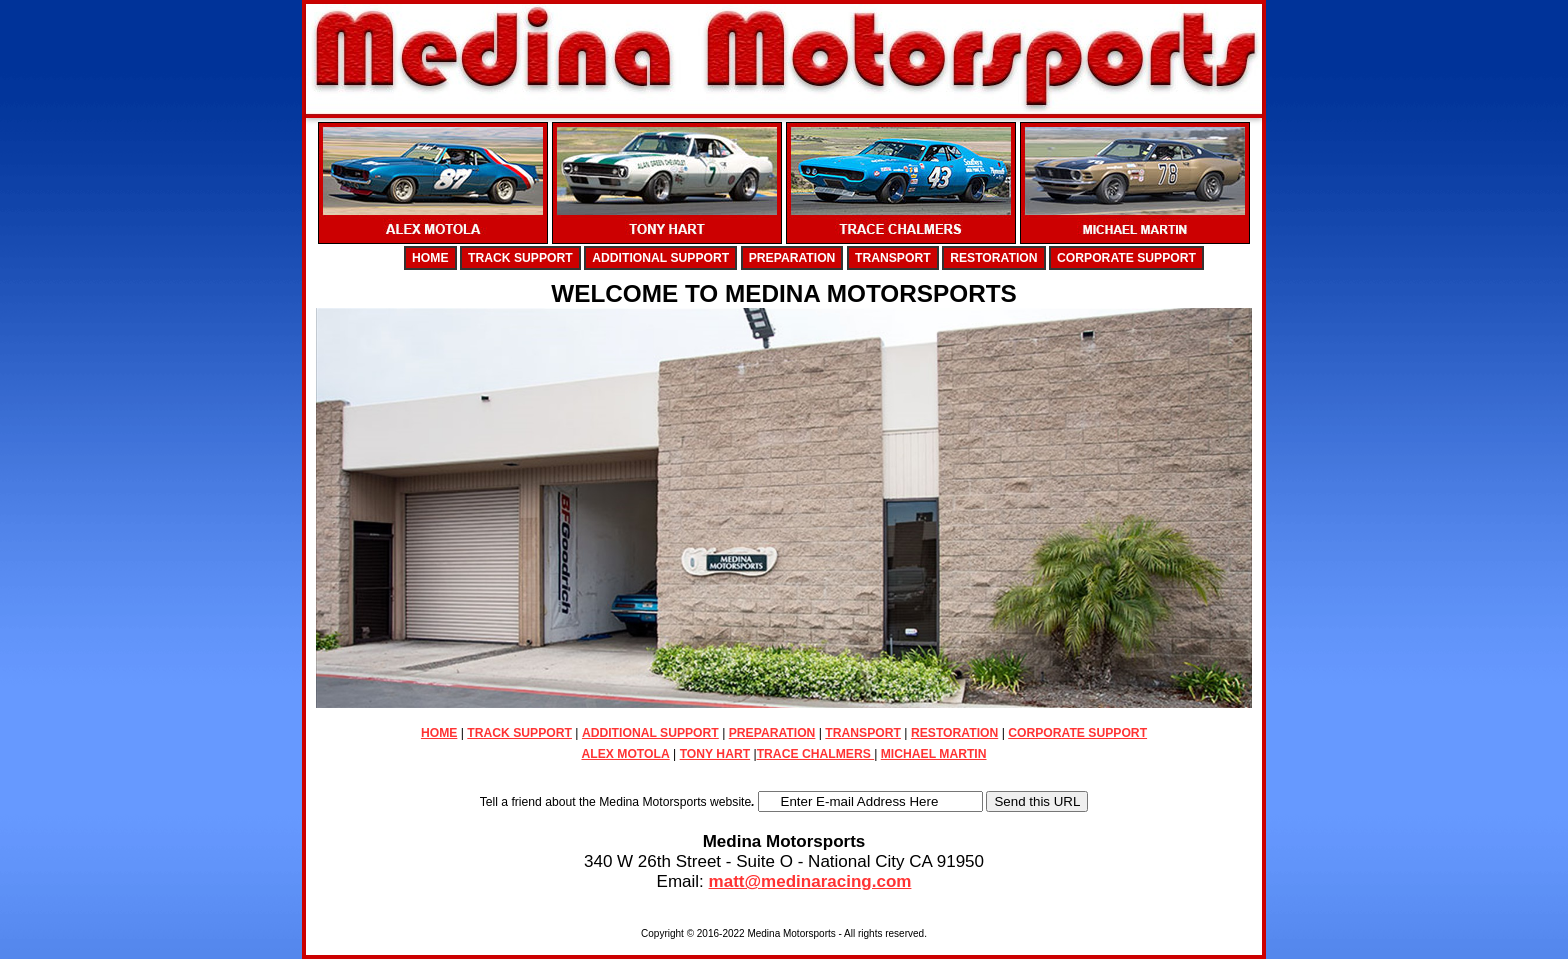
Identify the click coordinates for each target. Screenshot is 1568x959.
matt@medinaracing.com (810, 881)
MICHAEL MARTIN (934, 754)
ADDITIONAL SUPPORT (660, 258)
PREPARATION (792, 258)
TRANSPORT (893, 258)
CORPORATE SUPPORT (1126, 258)
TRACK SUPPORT (520, 258)
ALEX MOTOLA (625, 754)
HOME (430, 258)
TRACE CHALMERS (816, 754)
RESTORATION (993, 258)
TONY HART (715, 754)
